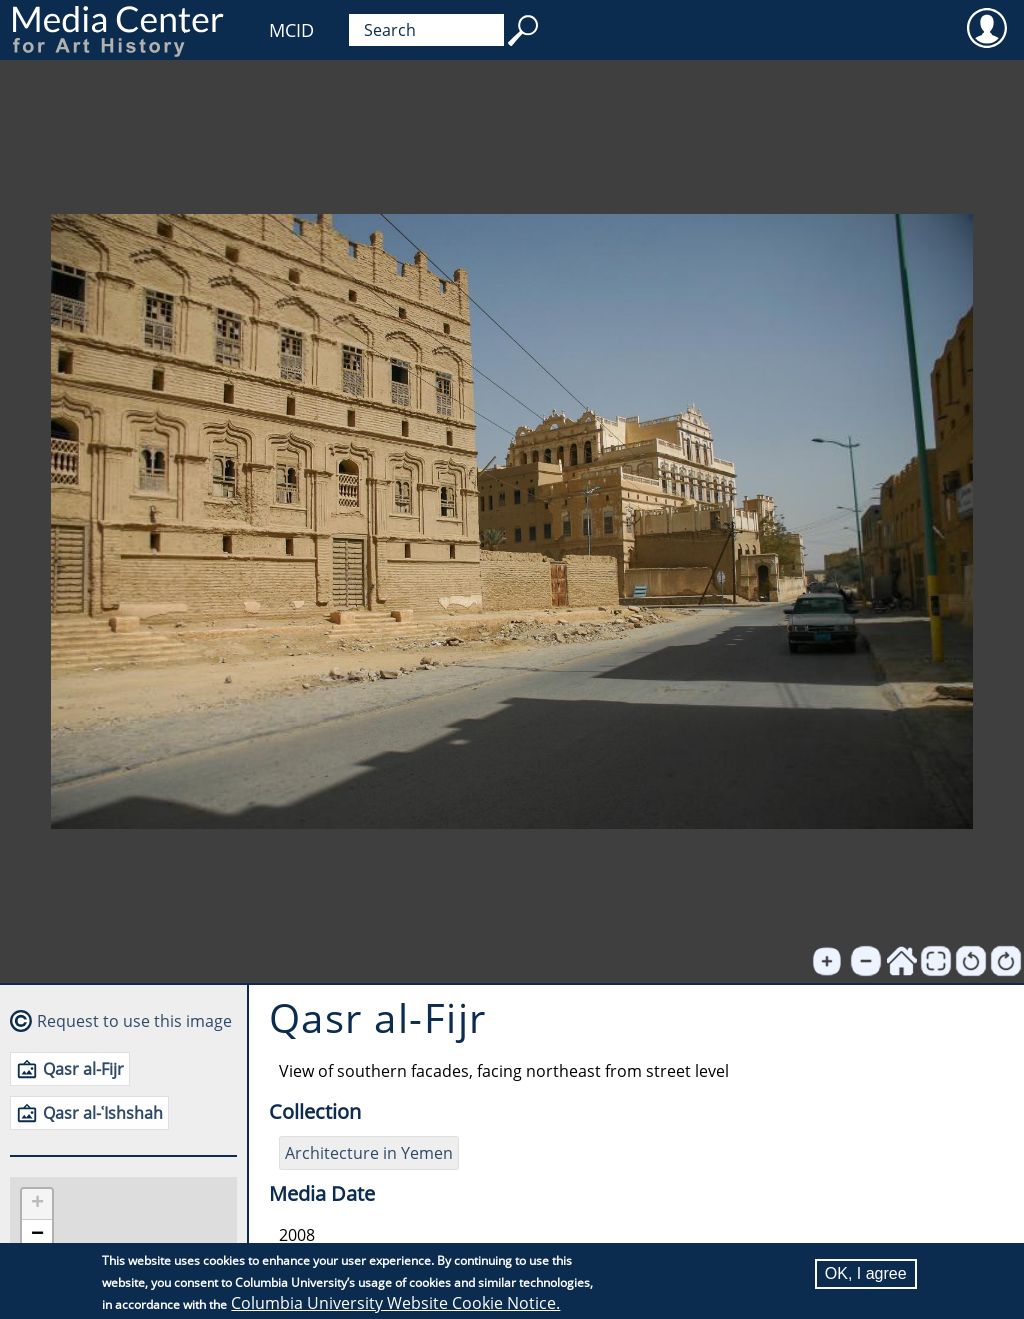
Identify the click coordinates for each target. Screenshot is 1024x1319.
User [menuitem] (986, 27)
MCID (291, 30)
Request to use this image (134, 1021)
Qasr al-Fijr (83, 1069)
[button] (37, 1204)
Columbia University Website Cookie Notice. (395, 1303)
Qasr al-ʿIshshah (103, 1113)
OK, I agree (866, 1273)
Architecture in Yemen (369, 1153)
